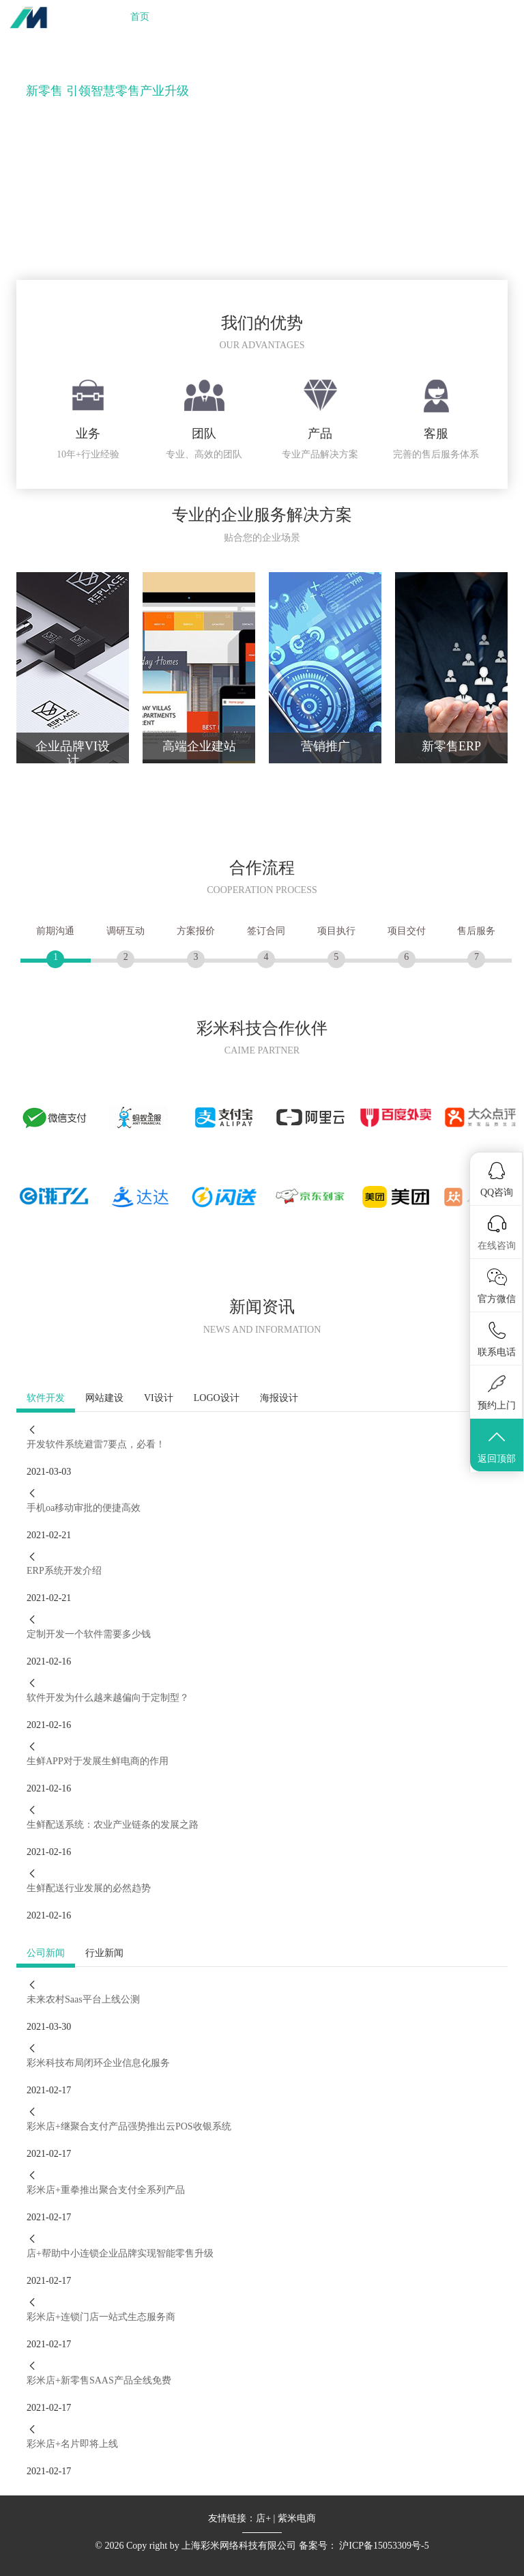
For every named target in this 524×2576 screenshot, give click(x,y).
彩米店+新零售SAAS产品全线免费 (99, 2380)
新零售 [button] (255, 17)
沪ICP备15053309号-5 (383, 2545)
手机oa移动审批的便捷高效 (84, 1508)
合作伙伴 (312, 17)
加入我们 (430, 17)
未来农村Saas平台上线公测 (83, 1999)
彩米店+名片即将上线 (72, 2444)
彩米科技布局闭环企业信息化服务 (98, 2063)
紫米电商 (297, 2518)
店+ (263, 2518)
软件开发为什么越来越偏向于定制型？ (108, 1698)
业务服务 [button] (194, 17)
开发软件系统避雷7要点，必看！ (96, 1444)
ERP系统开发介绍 (64, 1571)
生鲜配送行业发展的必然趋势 (89, 1888)
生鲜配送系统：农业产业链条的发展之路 (113, 1825)
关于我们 (371, 17)
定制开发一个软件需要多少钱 (89, 1634)
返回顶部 (496, 1446)
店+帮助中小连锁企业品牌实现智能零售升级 (120, 2253)
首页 (139, 17)
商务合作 (488, 17)
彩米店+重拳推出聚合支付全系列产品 (106, 2190)
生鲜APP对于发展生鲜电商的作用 (98, 1761)
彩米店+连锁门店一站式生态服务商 (101, 2317)
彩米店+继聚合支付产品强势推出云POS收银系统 (129, 2126)
